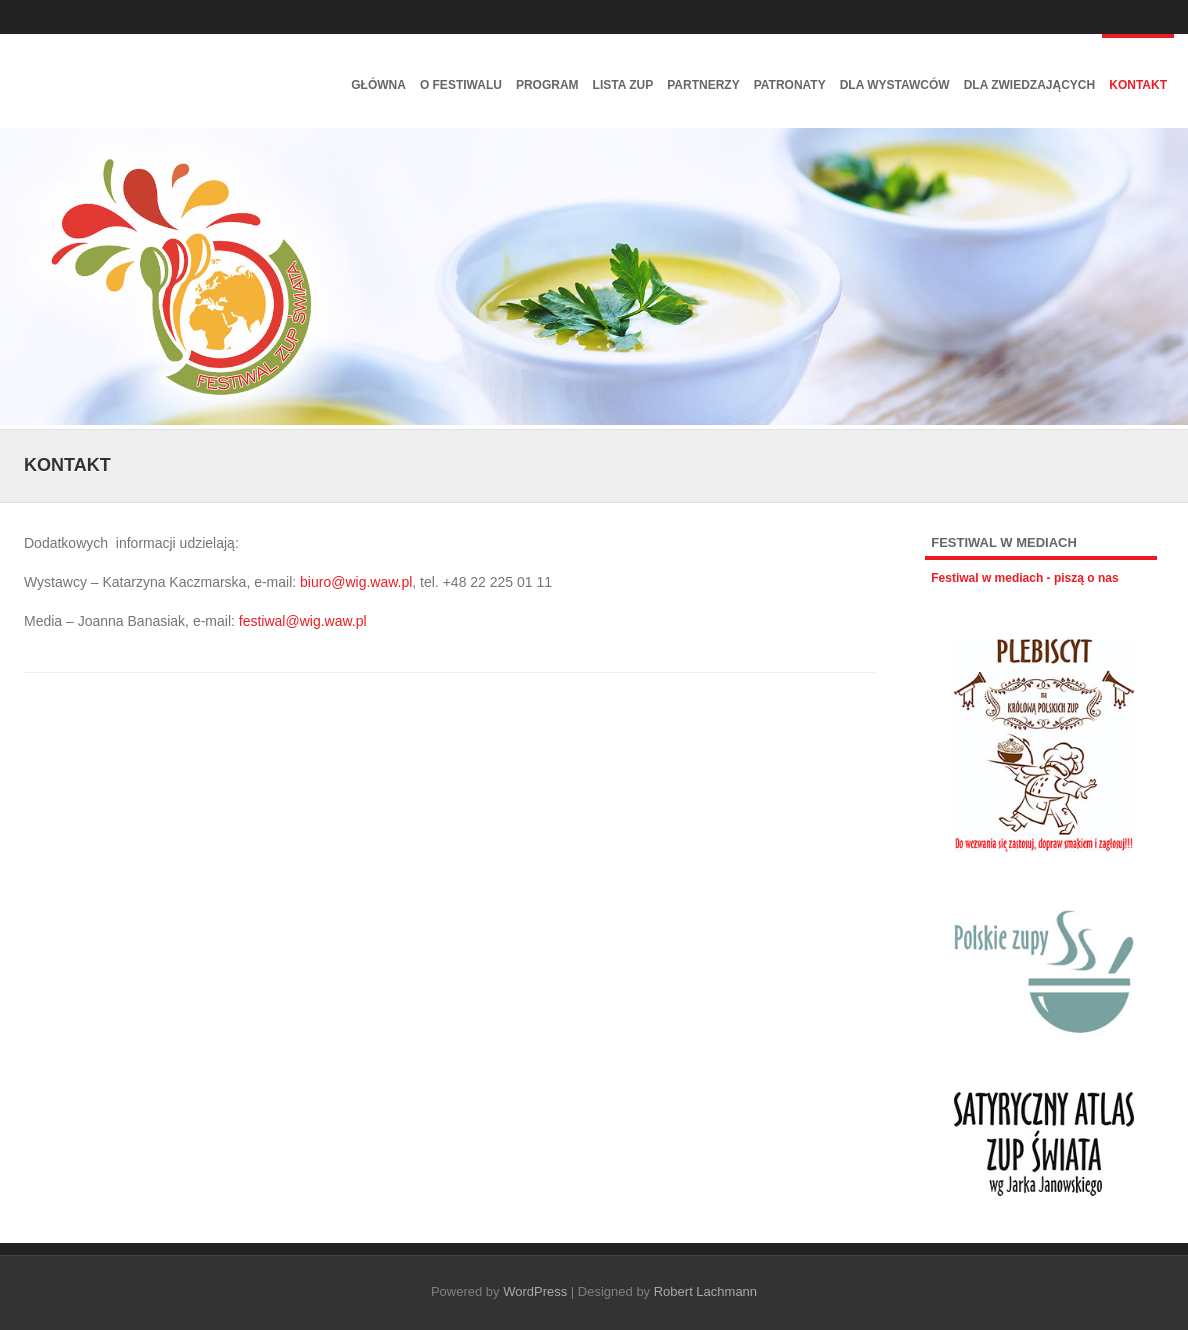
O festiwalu (461, 85)
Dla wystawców (895, 85)
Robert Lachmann (705, 1291)
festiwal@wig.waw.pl (303, 621)
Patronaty (790, 85)
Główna (378, 85)
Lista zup (623, 85)
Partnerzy (703, 85)
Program (547, 85)
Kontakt (1138, 85)
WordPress (535, 1291)
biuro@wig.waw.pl (356, 582)
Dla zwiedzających (1030, 85)
